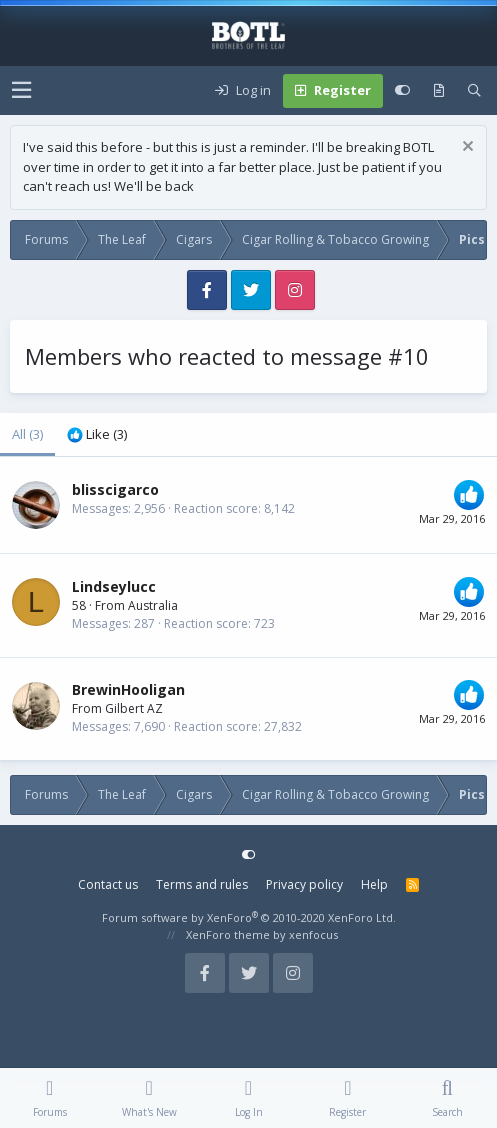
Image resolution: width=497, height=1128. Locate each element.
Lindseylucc (114, 586)
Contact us (108, 884)
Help (374, 884)
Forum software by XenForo (249, 917)
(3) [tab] (27, 434)
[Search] (474, 91)
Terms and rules (202, 884)
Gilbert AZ (134, 708)
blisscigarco (115, 489)
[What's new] (439, 91)
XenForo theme (228, 934)
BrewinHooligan (128, 689)
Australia (153, 605)
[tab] (97, 435)
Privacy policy (304, 884)
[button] (21, 90)
